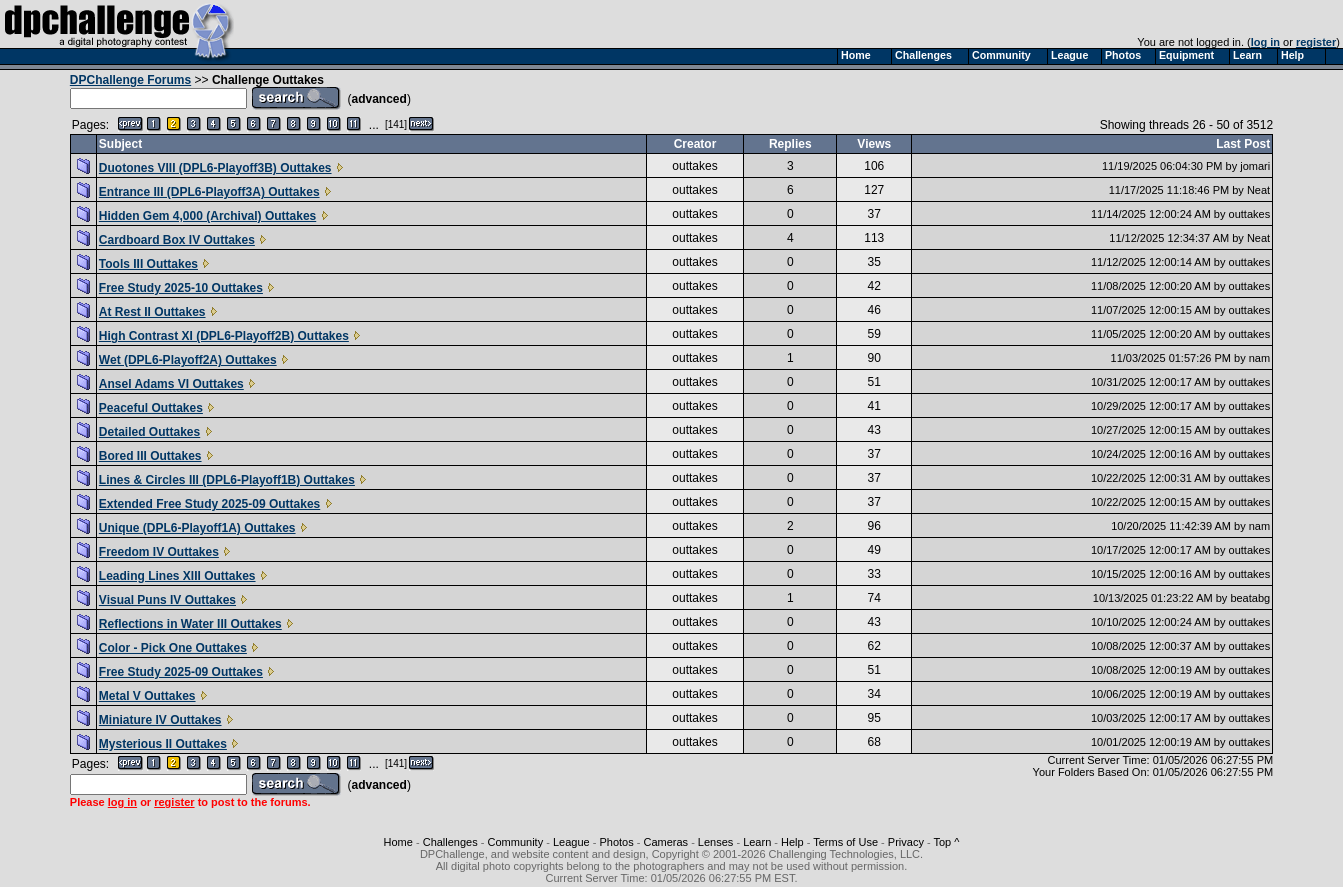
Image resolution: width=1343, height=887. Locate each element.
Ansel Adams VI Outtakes (171, 384)
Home (398, 842)
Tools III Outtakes (148, 264)
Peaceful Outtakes (151, 408)
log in (1265, 42)
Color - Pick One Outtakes (173, 648)
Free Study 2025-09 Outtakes (181, 672)
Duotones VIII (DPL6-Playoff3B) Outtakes (215, 168)
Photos (616, 842)
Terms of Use (845, 842)
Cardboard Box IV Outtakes (177, 240)
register (1316, 42)
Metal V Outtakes (147, 696)
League (571, 842)
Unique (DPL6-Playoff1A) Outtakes (197, 528)
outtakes (694, 166)
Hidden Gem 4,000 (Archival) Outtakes (207, 216)
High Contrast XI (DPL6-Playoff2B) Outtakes (224, 336)
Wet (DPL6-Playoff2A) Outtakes (188, 360)
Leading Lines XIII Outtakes (177, 576)
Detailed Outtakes (149, 432)
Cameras (665, 842)
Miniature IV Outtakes (160, 720)
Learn (757, 842)
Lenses (715, 842)
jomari (1255, 166)
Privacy (906, 842)
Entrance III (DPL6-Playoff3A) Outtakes (209, 192)
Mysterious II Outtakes (163, 744)
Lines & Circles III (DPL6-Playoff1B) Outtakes (227, 480)
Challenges (450, 842)
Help (792, 842)
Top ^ (946, 842)
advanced (379, 99)
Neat (1258, 190)
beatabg (1250, 598)
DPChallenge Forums (130, 80)
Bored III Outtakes (150, 456)
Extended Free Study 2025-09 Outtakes (209, 504)
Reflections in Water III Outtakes (190, 624)
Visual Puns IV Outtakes (167, 600)
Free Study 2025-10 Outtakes (181, 288)
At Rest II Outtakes (152, 312)
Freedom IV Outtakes (159, 552)
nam (1259, 358)
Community (516, 842)
